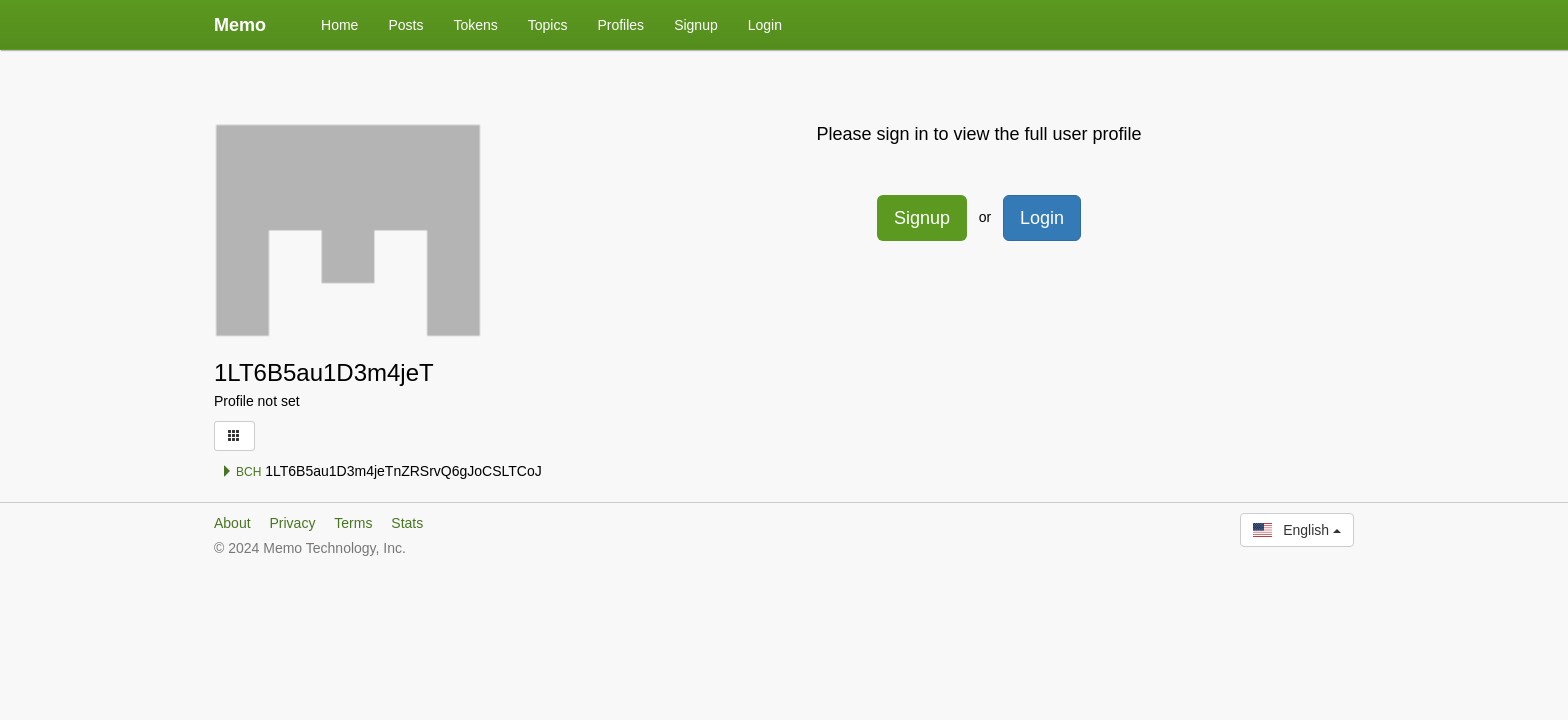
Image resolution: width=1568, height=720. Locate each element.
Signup (696, 25)
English (1297, 530)
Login (765, 25)
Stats (407, 523)
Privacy (292, 523)
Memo (240, 25)
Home (339, 25)
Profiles (620, 25)
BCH (241, 472)
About (232, 523)
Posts (405, 25)
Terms (353, 523)
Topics (548, 25)
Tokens (475, 25)
